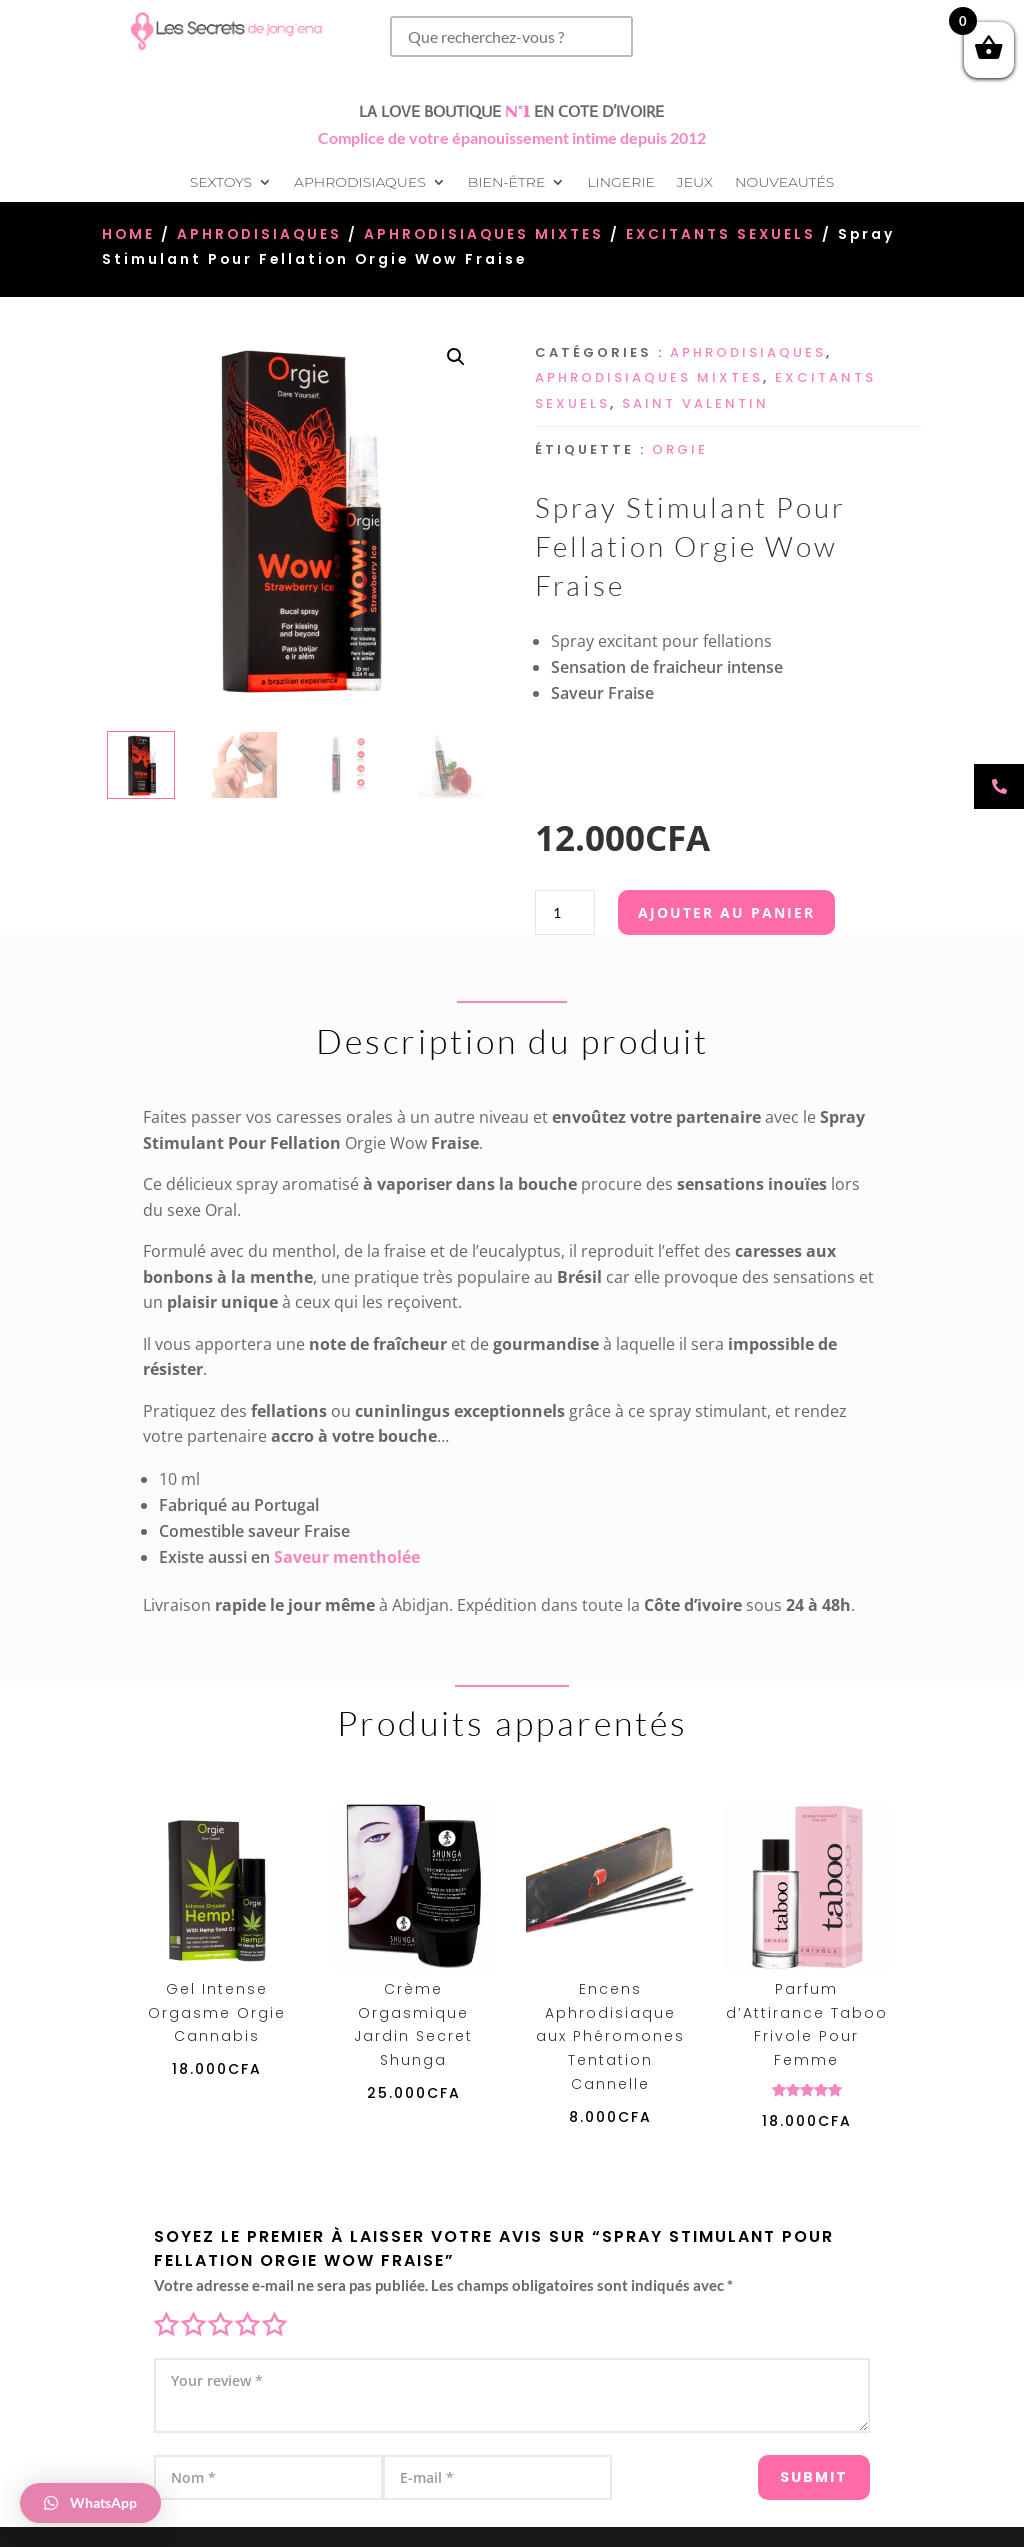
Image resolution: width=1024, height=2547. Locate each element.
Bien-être (506, 183)
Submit (789, 2468)
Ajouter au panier (726, 912)
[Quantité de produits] (565, 912)
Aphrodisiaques (360, 183)
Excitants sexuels (721, 234)
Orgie (680, 449)
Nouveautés (784, 183)
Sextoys (221, 183)
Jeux (695, 183)
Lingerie (620, 183)
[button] (456, 357)
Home (128, 234)
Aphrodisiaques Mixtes (484, 234)
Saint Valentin (695, 403)
